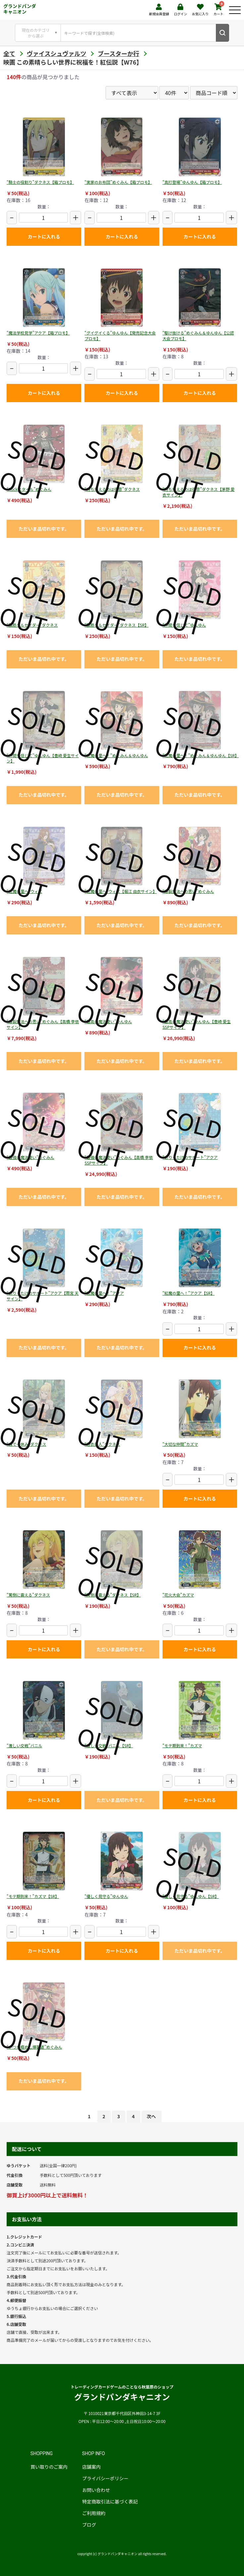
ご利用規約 (93, 2513)
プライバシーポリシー (105, 2478)
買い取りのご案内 (49, 2466)
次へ (151, 2116)
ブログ (89, 2524)
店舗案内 (91, 2466)
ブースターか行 (118, 53)
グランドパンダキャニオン (19, 9)
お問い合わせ (96, 2490)
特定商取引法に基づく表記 (110, 2501)
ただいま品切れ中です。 (44, 528)
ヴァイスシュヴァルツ (56, 53)
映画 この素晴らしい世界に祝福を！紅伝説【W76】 (72, 62)
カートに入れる (44, 236)
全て (9, 53)
